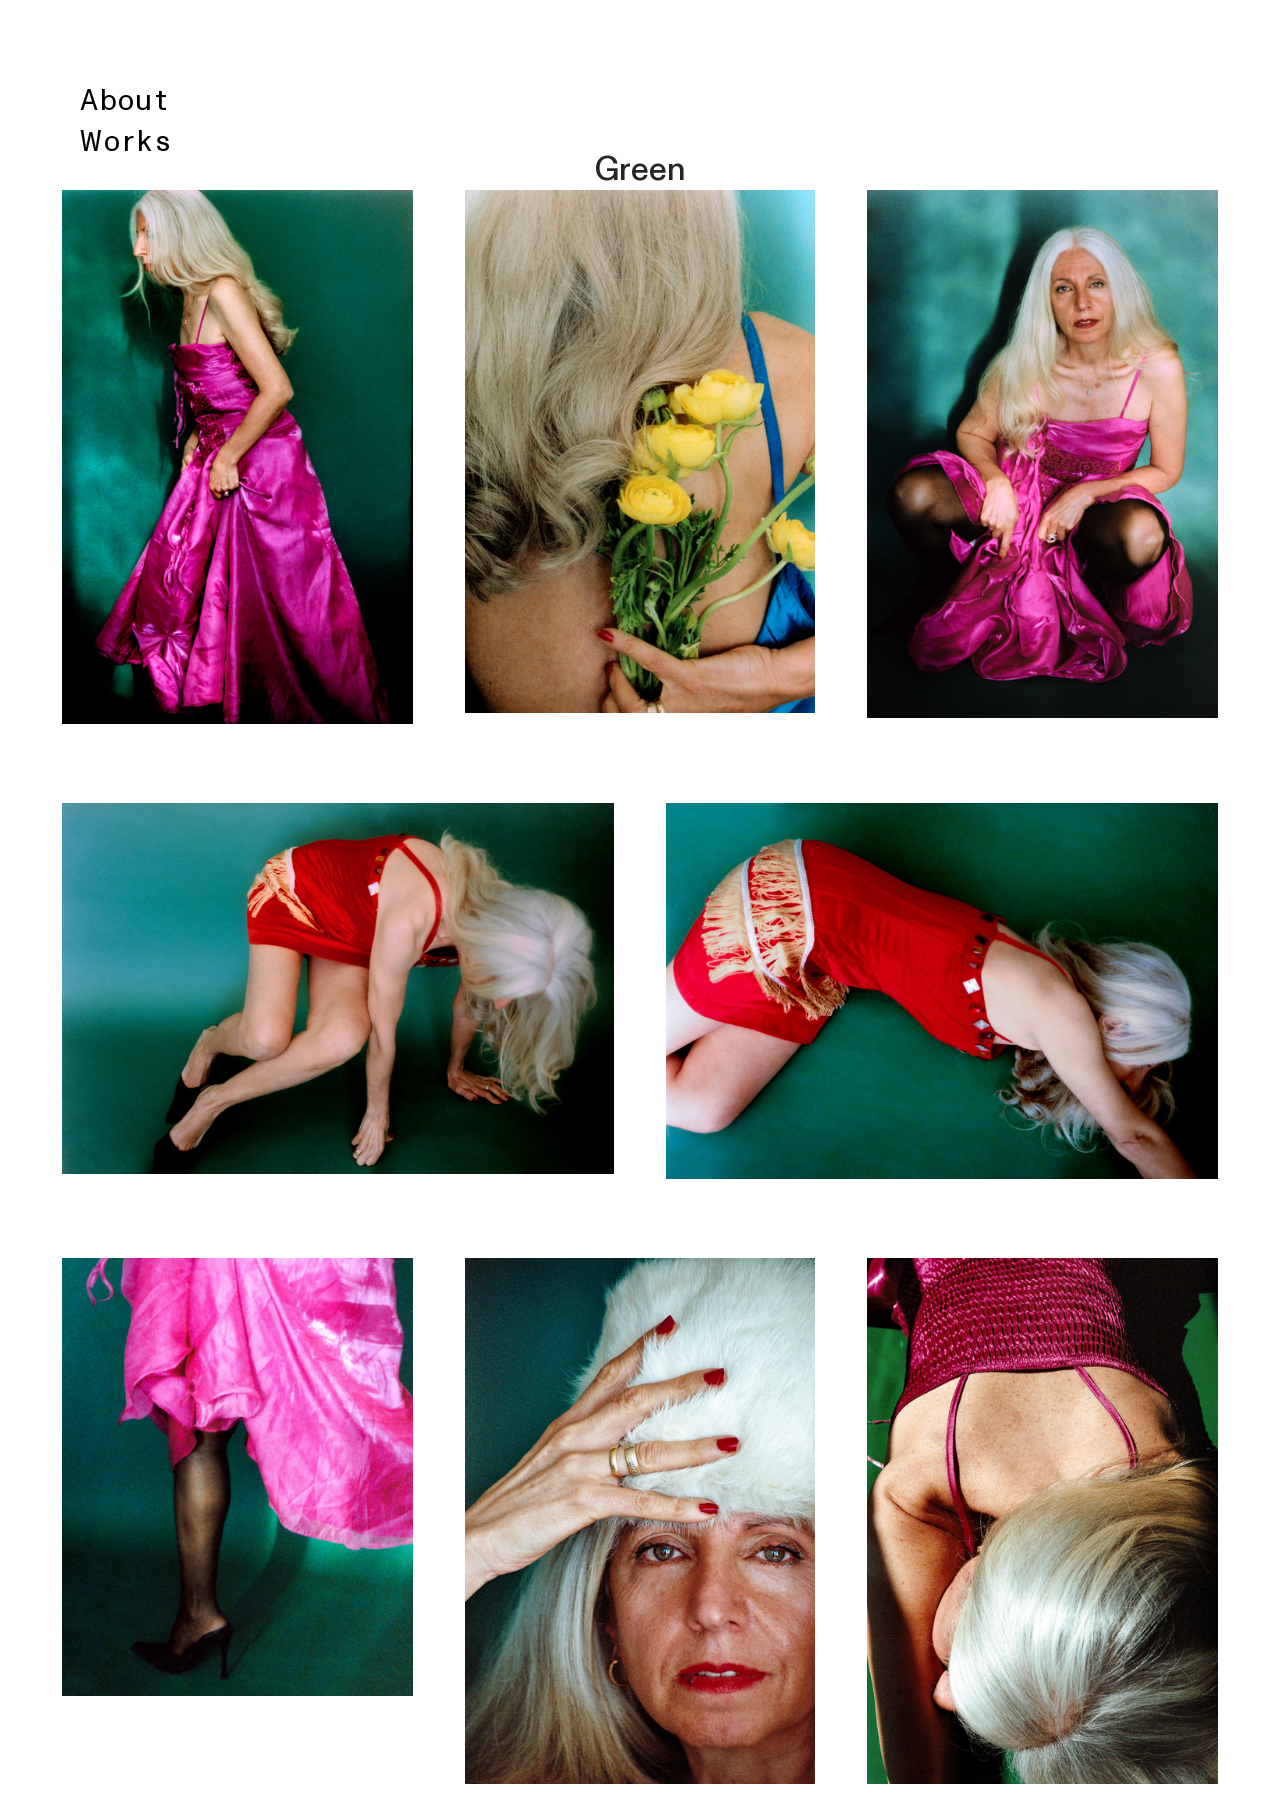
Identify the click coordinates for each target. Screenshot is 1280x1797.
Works (126, 142)
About (124, 101)
